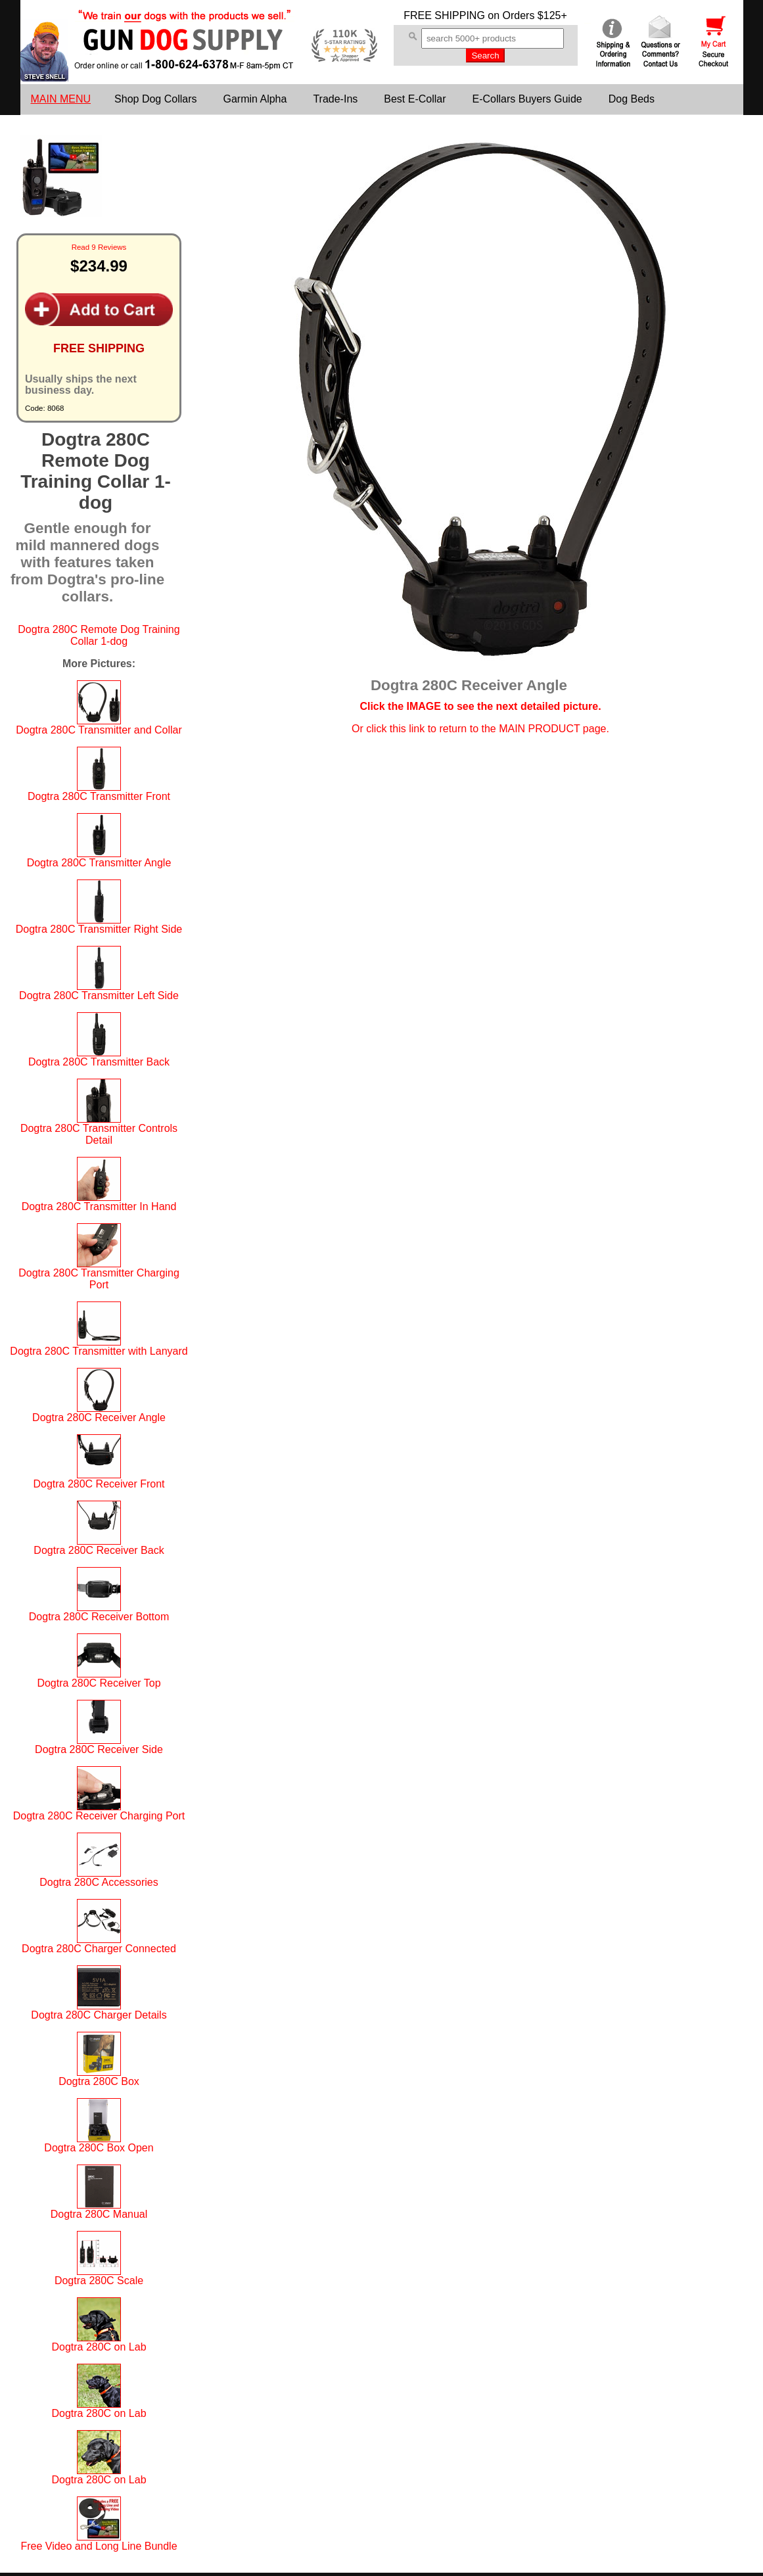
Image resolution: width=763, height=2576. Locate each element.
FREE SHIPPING (444, 15)
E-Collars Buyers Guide (527, 99)
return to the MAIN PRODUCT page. (524, 728)
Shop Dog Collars (155, 99)
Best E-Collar (415, 99)
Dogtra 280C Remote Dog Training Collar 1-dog (98, 635)
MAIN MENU (61, 99)
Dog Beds (632, 99)
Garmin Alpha (255, 99)
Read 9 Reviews (99, 247)
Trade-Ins (335, 99)
